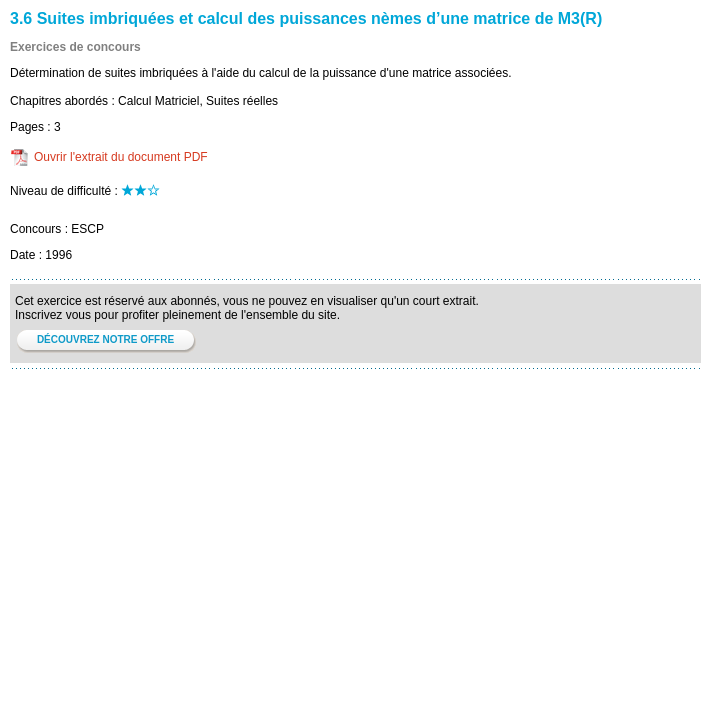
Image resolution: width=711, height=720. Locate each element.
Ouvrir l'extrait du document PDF (121, 157)
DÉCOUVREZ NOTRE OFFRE (105, 339)
